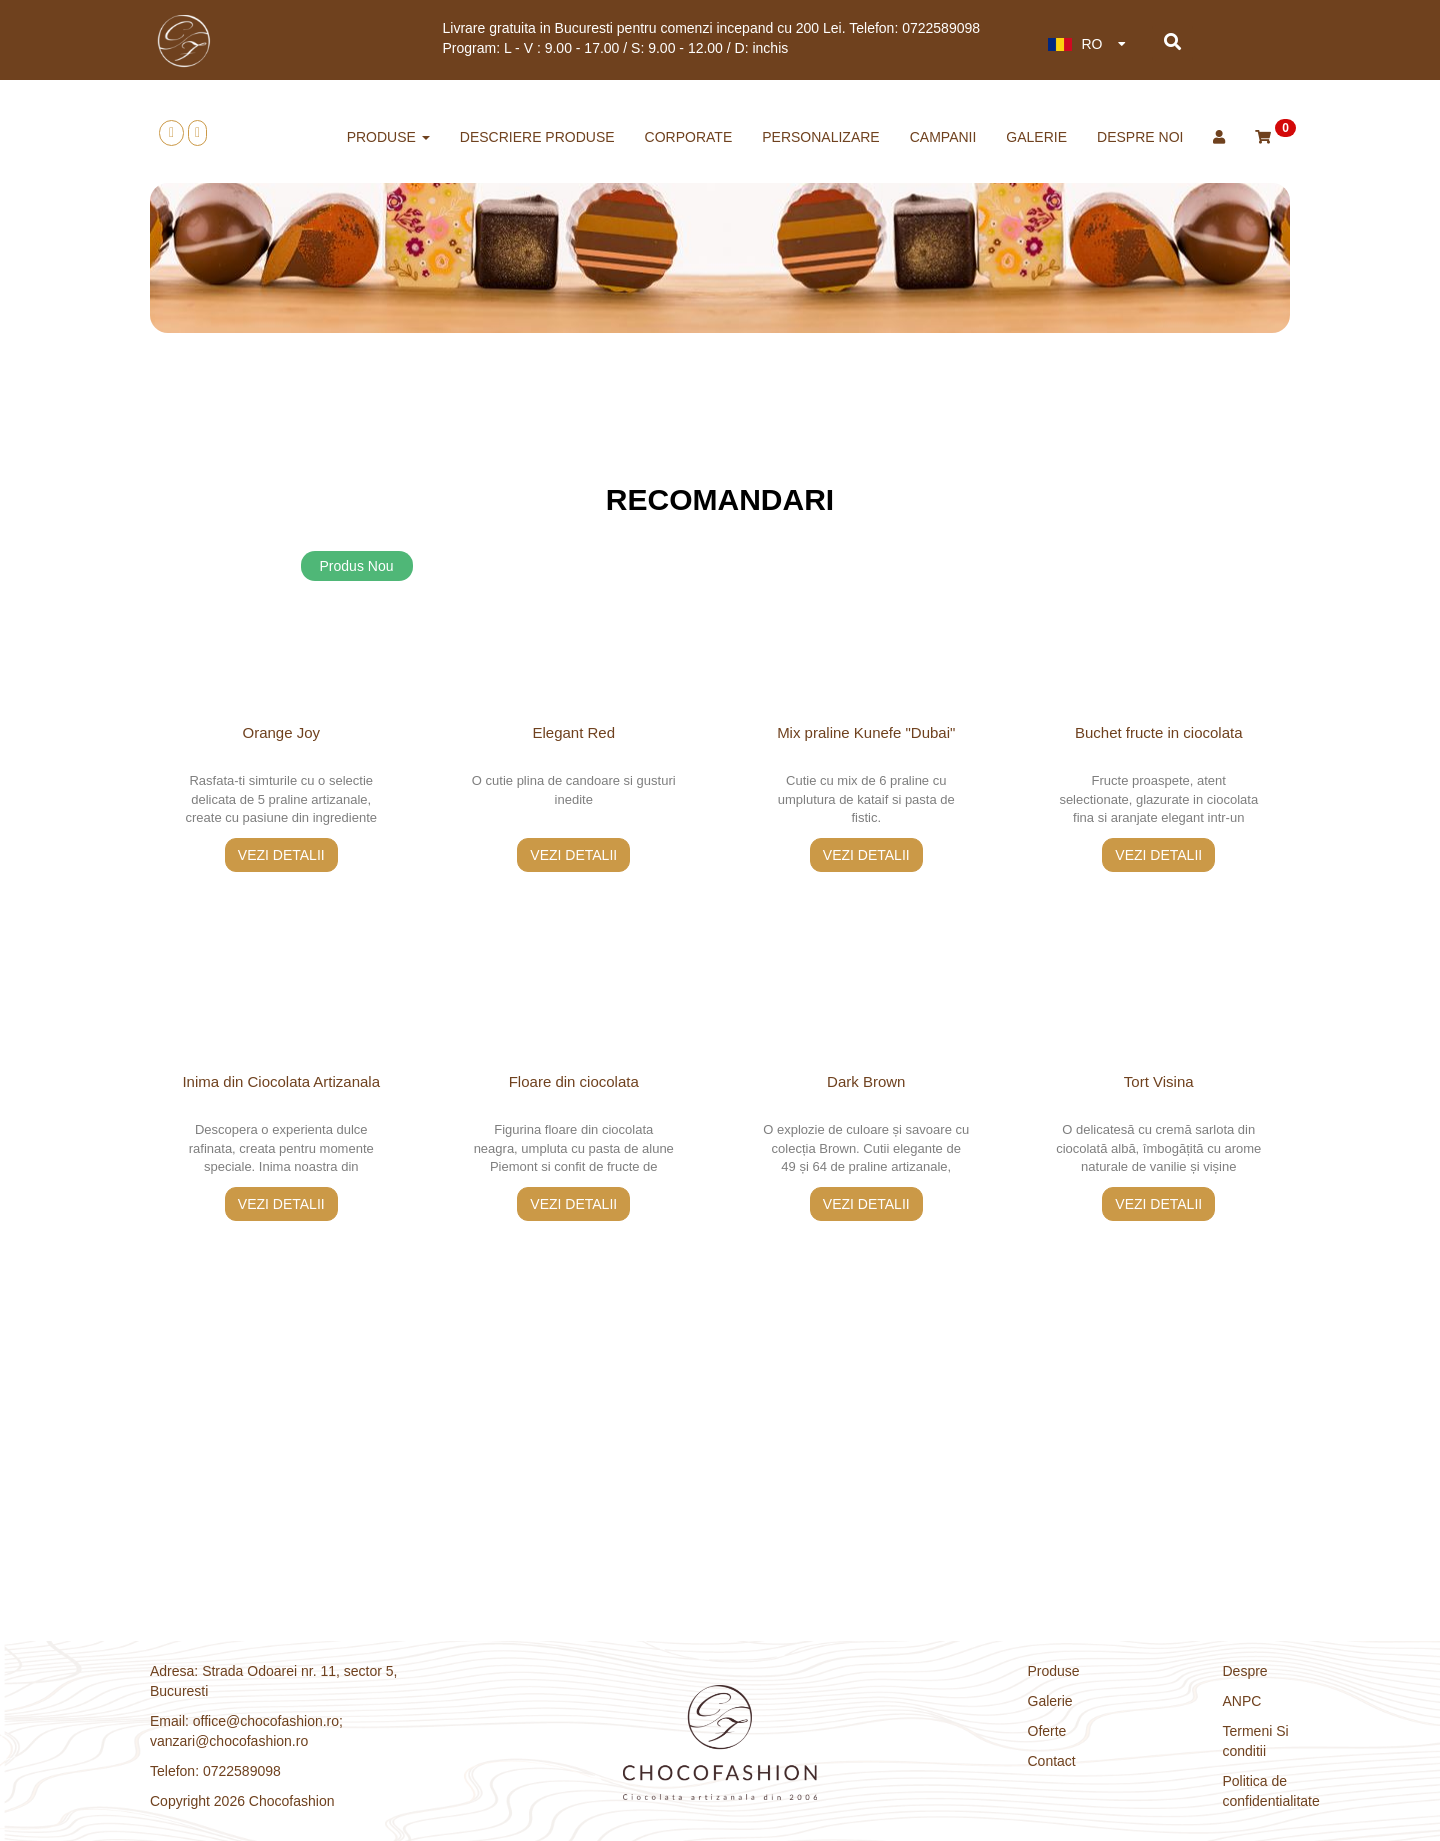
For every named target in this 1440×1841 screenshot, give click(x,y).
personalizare (820, 137)
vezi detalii (281, 855)
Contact (1052, 1761)
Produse (1054, 1671)
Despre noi (1140, 137)
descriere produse (537, 137)
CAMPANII (943, 137)
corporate (689, 137)
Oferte (1047, 1731)
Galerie (1036, 137)
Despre (1245, 1671)
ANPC (1242, 1701)
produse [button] (388, 137)
